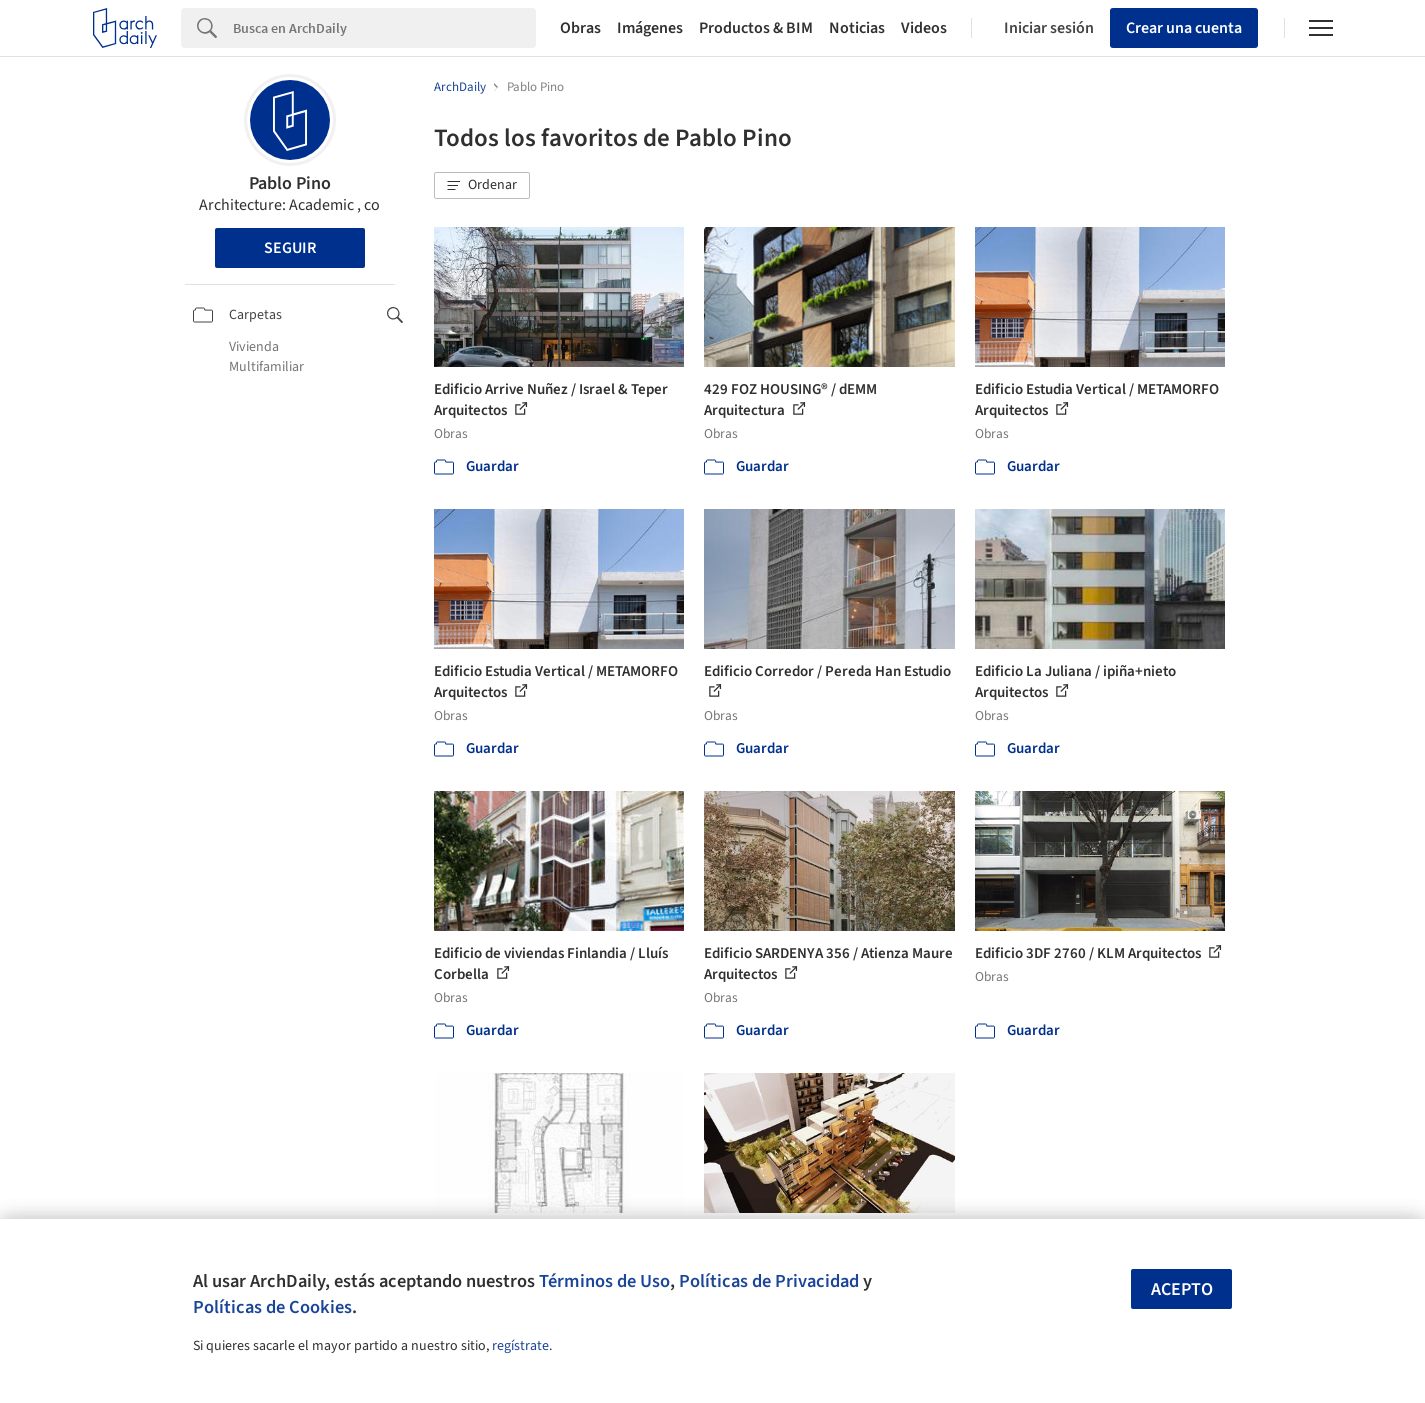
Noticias (857, 28)
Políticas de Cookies (272, 1307)
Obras (580, 28)
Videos (924, 28)
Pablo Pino (290, 183)
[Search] (384, 28)
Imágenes (650, 28)
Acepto (1182, 1289)
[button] (482, 186)
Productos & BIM (756, 28)
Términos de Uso (604, 1281)
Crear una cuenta (1184, 28)
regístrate (520, 1346)
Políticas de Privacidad (769, 1281)
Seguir (290, 248)
